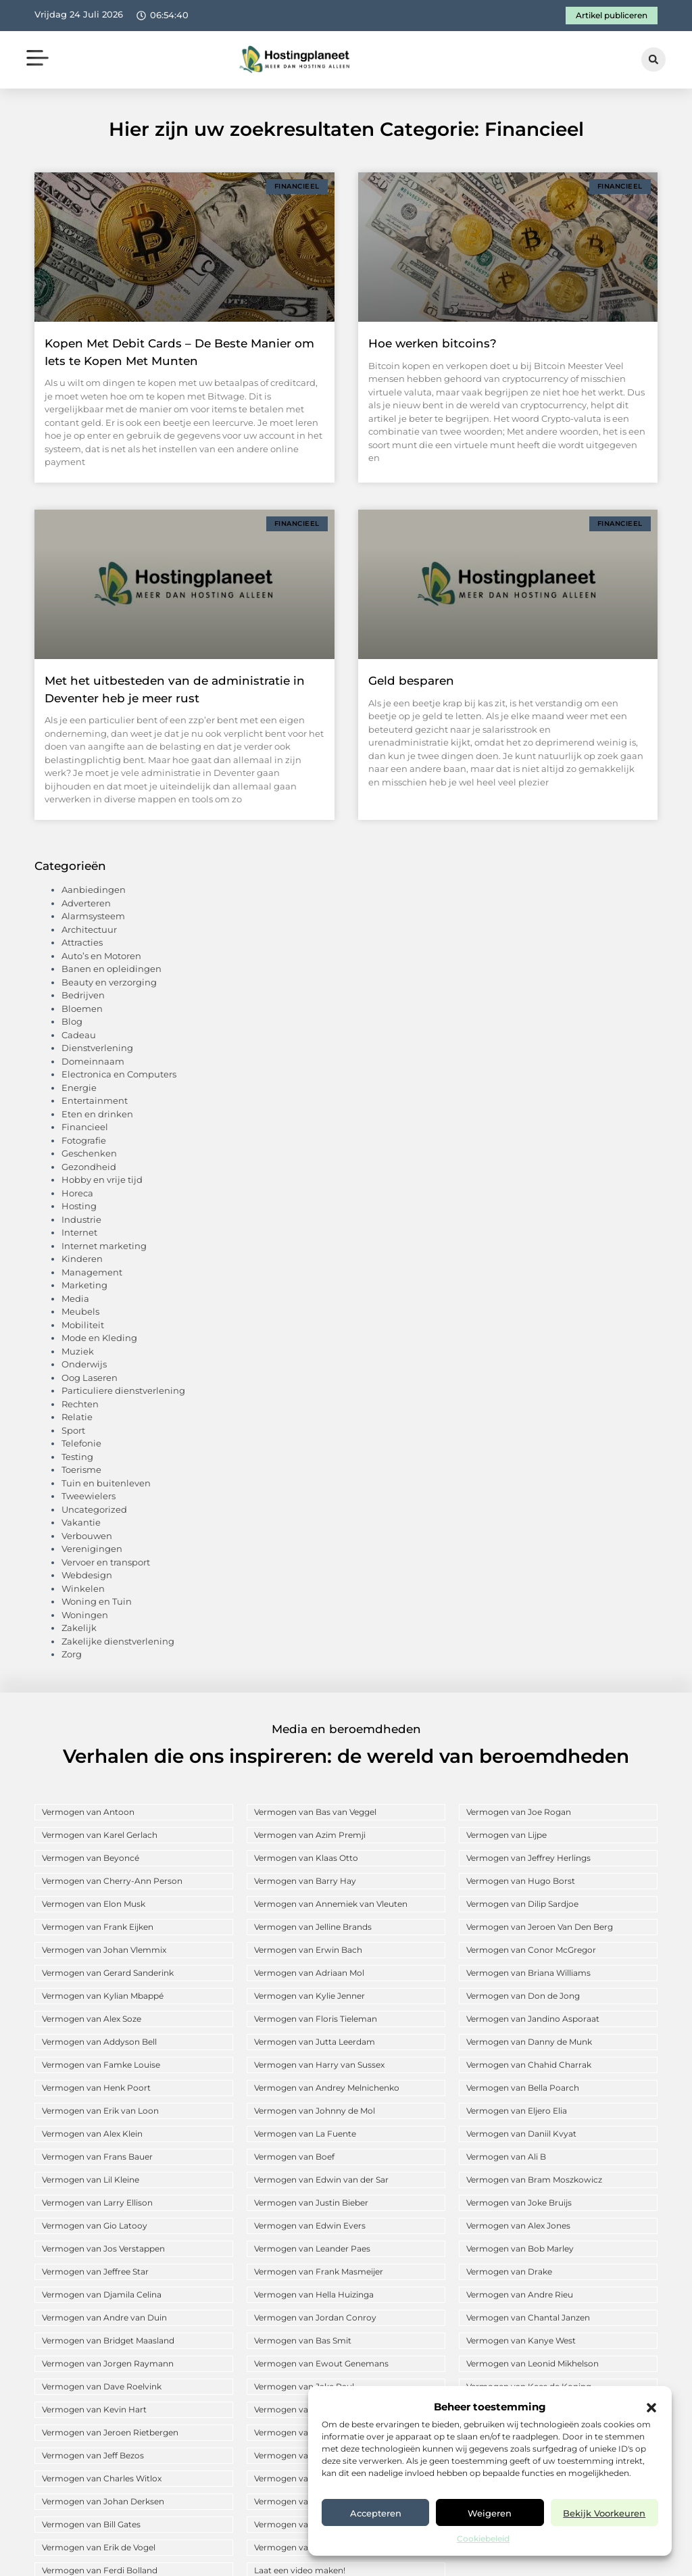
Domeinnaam (92, 1061)
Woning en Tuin (96, 1601)
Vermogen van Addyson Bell (99, 2042)
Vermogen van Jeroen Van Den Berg (539, 1927)
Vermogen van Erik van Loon (100, 2111)
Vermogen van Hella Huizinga (314, 2294)
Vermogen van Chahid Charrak (528, 2065)
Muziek (77, 1351)
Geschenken (89, 1153)
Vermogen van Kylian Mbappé (103, 1996)
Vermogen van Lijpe (506, 1835)
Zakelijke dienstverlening (117, 1641)
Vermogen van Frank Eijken (97, 1927)
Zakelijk (79, 1627)
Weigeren (490, 2513)
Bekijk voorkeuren (604, 2513)
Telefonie (81, 1443)
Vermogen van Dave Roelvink (102, 2386)
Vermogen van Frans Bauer (97, 2157)
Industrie (81, 1219)
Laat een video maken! (299, 2570)
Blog (71, 1021)
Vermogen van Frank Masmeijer (318, 2271)
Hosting (79, 1205)
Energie (79, 1087)
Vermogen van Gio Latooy (94, 2225)
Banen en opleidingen (111, 968)
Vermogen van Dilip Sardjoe (522, 1904)
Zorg (71, 1654)
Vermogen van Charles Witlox (102, 2478)
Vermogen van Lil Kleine (90, 2179)
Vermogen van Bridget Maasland (108, 2340)
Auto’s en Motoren (101, 955)
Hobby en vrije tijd (102, 1179)
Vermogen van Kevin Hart (94, 2409)
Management (91, 1272)
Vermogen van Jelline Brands (313, 1927)
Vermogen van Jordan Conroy (315, 2317)
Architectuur (89, 929)
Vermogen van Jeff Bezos (93, 2455)
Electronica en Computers (118, 1074)
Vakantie (81, 1522)
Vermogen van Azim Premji (310, 1835)
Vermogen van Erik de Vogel (98, 2547)
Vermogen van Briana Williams (528, 1973)
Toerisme (81, 1469)
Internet (79, 1232)
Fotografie (83, 1140)
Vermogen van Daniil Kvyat (521, 2134)
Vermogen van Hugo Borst (520, 1881)
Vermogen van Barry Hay (305, 1881)
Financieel (84, 1126)
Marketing (84, 1285)
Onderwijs (84, 1364)
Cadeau (78, 1034)
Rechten (80, 1404)
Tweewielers (88, 1495)
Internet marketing (104, 1245)
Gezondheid (88, 1166)
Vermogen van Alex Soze (91, 2019)
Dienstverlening (97, 1047)
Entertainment (94, 1100)
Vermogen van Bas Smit (302, 2340)
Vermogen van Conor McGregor (531, 1950)
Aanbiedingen (93, 889)
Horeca (77, 1193)
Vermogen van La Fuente (305, 2134)
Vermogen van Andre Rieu (519, 2294)
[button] (651, 2407)
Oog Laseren (89, 1377)
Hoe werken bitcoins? (432, 343)
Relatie (77, 1416)
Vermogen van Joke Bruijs (519, 2202)
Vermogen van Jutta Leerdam (314, 2042)
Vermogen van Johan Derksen (103, 2501)
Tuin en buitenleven (106, 1483)
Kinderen (82, 1258)
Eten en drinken (97, 1114)
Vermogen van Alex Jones (518, 2225)
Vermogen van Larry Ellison (97, 2202)
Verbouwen (86, 1535)
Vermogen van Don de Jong (523, 1996)
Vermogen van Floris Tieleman (315, 2019)
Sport (73, 1430)
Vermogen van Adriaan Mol (309, 1973)
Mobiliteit (82, 1324)
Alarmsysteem (93, 915)
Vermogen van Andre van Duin (104, 2317)
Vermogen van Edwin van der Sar (321, 2179)
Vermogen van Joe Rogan (518, 1812)
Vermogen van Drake (509, 2271)
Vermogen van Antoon (88, 1812)
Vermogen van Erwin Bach (308, 1950)
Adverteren (86, 903)
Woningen (84, 1614)
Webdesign (86, 1575)
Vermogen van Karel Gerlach (99, 1835)
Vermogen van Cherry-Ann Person (112, 1881)
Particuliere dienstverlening (123, 1390)
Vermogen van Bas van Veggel (315, 1812)
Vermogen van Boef (294, 2157)
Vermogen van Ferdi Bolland (99, 2570)
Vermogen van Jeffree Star (95, 2271)
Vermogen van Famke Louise (101, 2065)
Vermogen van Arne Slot (303, 2432)
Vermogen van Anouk (298, 2455)
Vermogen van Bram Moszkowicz (534, 2179)
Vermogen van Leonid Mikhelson (532, 2363)
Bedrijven (83, 995)
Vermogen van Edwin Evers (310, 2225)
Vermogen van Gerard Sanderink (108, 1973)
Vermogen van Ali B (506, 2157)
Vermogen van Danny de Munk (529, 2042)
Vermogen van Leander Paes (312, 2248)
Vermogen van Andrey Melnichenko (326, 2088)
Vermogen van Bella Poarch (522, 2088)
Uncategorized (94, 1509)
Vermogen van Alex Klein (92, 2134)
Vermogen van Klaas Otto (306, 1858)
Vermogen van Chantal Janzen (528, 2317)
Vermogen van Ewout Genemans (321, 2363)
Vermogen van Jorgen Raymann (108, 2363)
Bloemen (82, 1008)
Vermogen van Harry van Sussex (319, 2065)
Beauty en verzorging (109, 982)
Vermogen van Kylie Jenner (309, 1996)
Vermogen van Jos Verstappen (103, 2248)
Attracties (82, 942)
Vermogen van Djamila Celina (102, 2294)
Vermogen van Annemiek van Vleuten (330, 1904)
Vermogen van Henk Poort (96, 2088)
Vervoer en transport (105, 1562)
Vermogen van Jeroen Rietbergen (110, 2432)
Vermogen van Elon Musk (93, 1904)
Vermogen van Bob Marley (520, 2248)
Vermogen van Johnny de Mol (314, 2111)
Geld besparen (411, 680)
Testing (77, 1456)
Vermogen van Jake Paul (304, 2386)
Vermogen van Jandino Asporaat (532, 2019)
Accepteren (375, 2513)
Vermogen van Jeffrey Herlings (528, 1858)
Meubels (80, 1311)
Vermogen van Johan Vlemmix (104, 1950)
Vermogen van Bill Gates (91, 2524)
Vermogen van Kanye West (521, 2340)
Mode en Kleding (99, 1337)
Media (75, 1298)
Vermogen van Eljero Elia (516, 2111)
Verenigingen (91, 1548)
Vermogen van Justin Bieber (311, 2202)
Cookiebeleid (483, 2538)
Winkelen (83, 1588)
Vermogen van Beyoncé (90, 1858)
